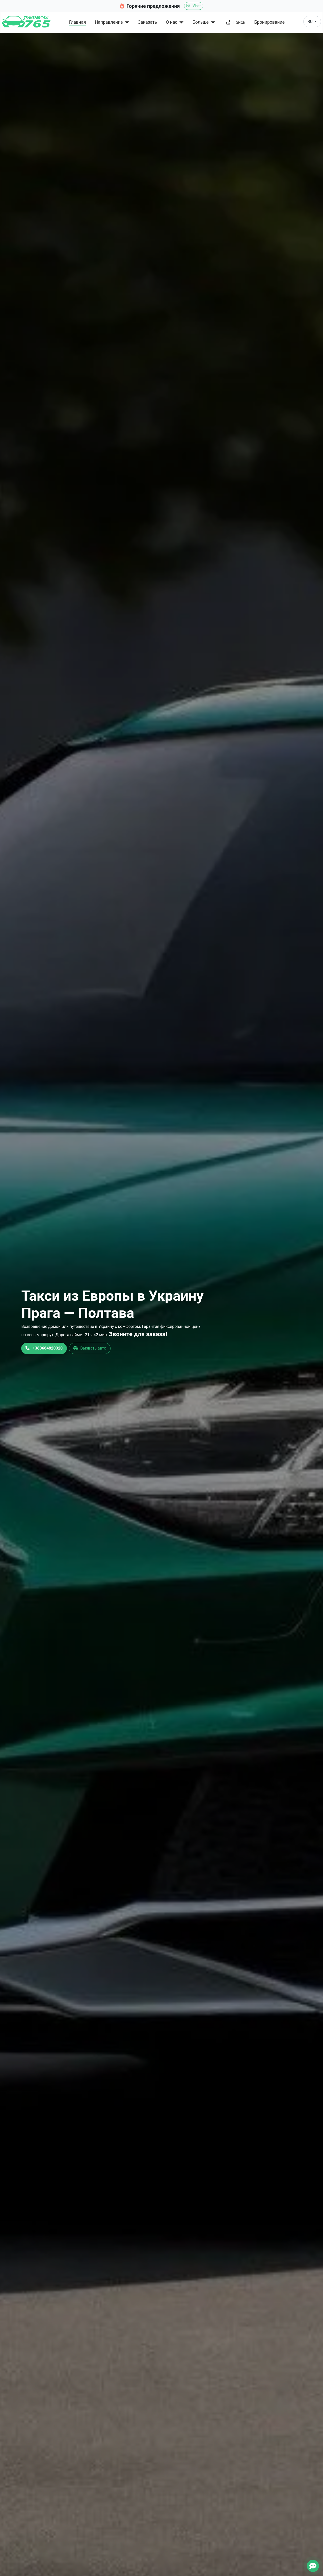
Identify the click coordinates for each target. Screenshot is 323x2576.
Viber (193, 6)
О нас (171, 22)
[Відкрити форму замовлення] (313, 2566)
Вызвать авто (89, 1348)
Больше (201, 22)
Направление (109, 22)
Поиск (234, 22)
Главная (77, 22)
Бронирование (269, 22)
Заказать (147, 22)
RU (311, 21)
